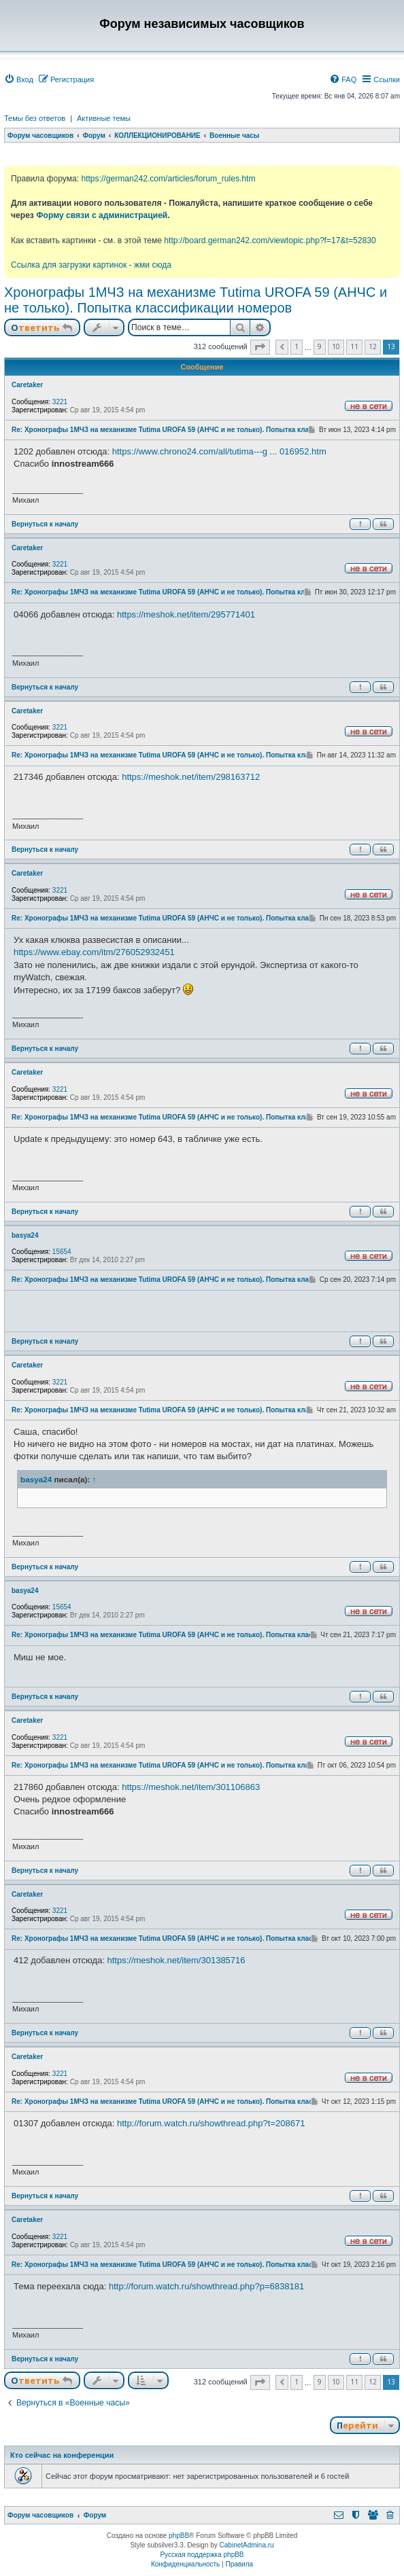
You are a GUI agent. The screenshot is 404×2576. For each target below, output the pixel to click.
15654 (61, 1251)
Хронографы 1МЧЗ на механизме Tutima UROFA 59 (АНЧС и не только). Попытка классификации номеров (195, 300)
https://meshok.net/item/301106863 (191, 1787)
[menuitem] (18, 79)
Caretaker (27, 385)
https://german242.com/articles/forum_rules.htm (168, 178)
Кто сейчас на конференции (62, 2455)
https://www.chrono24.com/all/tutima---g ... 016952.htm (219, 451)
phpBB (179, 2535)
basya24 (25, 1235)
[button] (260, 347)
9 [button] (320, 346)
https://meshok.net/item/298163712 (191, 777)
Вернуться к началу (45, 524)
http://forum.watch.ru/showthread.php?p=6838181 (206, 2286)
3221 (59, 402)
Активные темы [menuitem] (104, 118)
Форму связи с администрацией (101, 215)
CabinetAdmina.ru (247, 2545)
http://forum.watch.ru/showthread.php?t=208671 (211, 2123)
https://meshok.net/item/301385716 (176, 1960)
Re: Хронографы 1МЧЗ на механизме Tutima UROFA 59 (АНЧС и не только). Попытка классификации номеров (197, 429)
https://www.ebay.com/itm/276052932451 (94, 952)
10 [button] (336, 346)
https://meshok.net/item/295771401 (186, 614)
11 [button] (354, 346)
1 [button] (296, 346)
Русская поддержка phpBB (201, 2554)
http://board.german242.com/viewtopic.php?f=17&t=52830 (269, 240)
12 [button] (373, 346)
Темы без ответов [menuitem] (34, 118)
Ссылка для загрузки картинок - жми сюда (91, 265)
